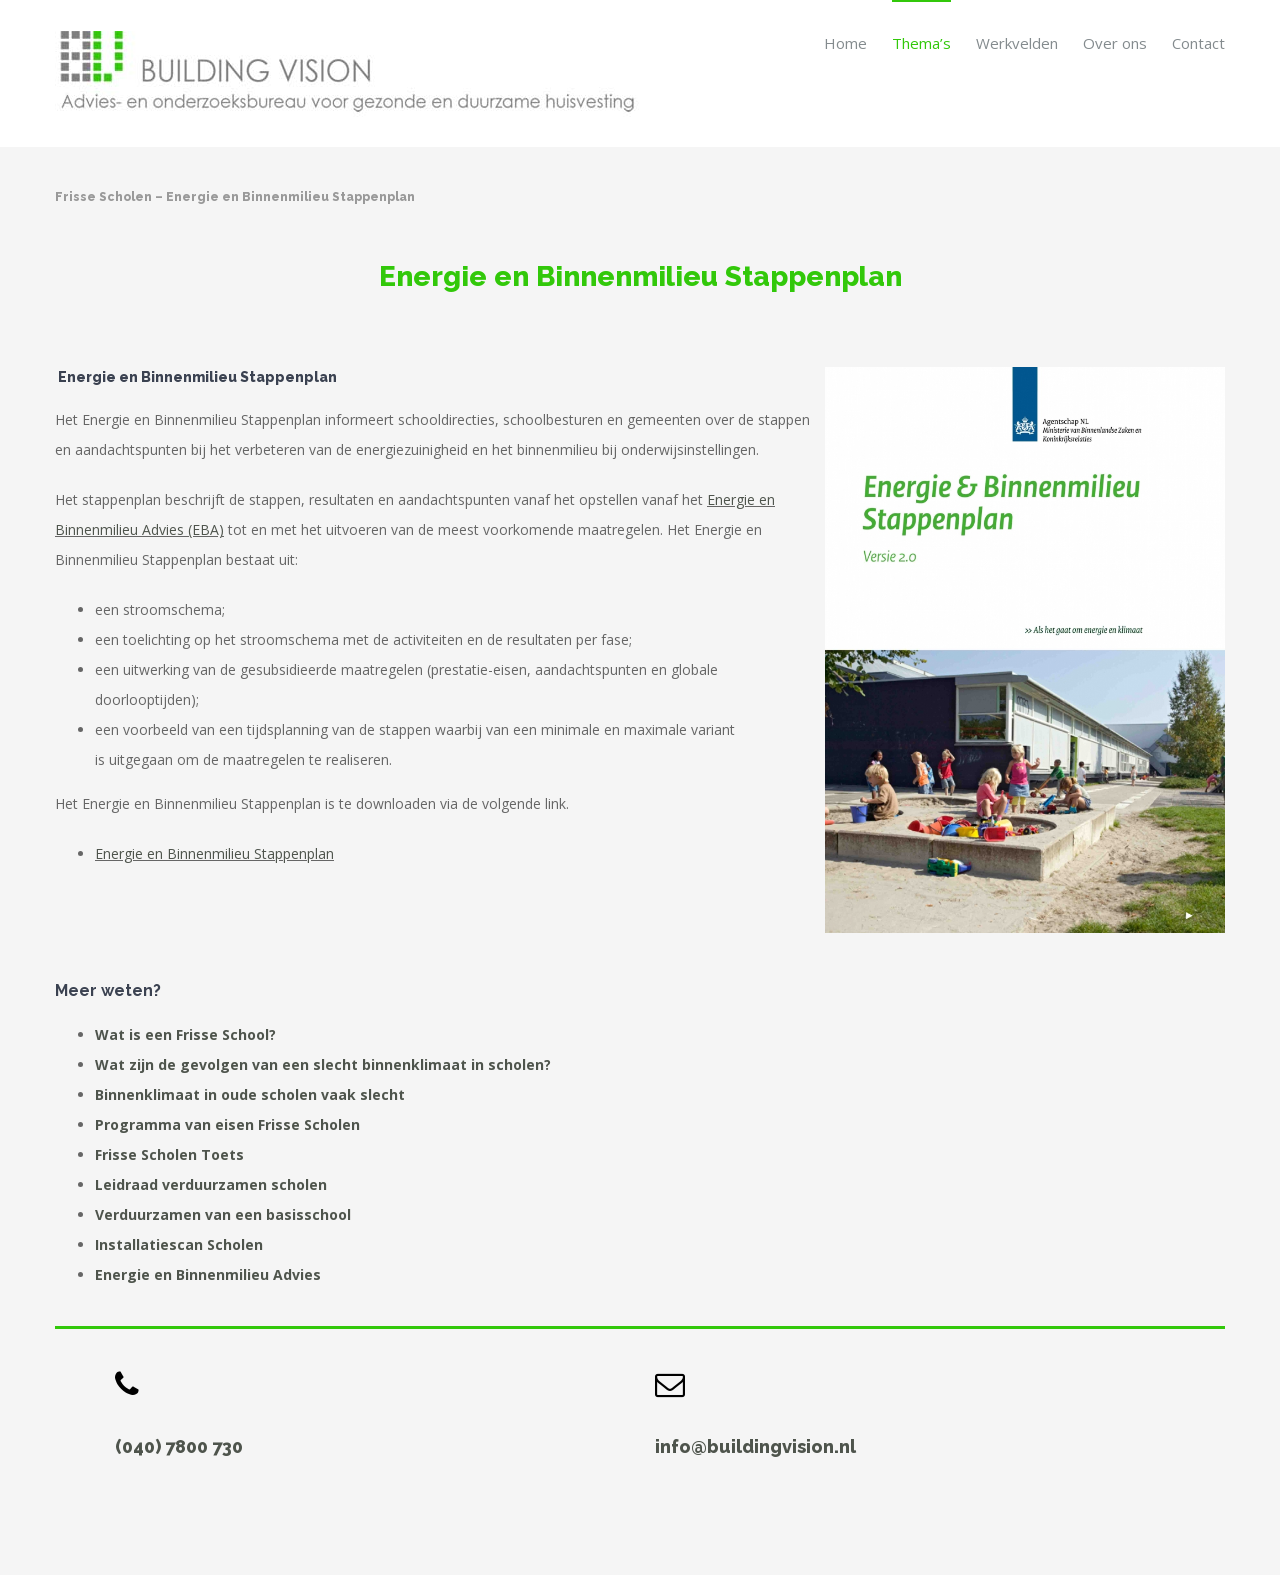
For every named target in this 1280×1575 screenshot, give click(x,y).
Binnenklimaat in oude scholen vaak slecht (250, 1094)
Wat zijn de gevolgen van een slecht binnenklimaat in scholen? (323, 1064)
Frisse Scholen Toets (169, 1154)
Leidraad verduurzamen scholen (211, 1184)
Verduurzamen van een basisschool (223, 1214)
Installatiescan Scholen (179, 1244)
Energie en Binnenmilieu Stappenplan (214, 853)
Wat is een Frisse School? (185, 1034)
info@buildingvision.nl (755, 1446)
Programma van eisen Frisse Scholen (227, 1124)
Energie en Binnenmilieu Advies (208, 1274)
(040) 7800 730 (179, 1446)
